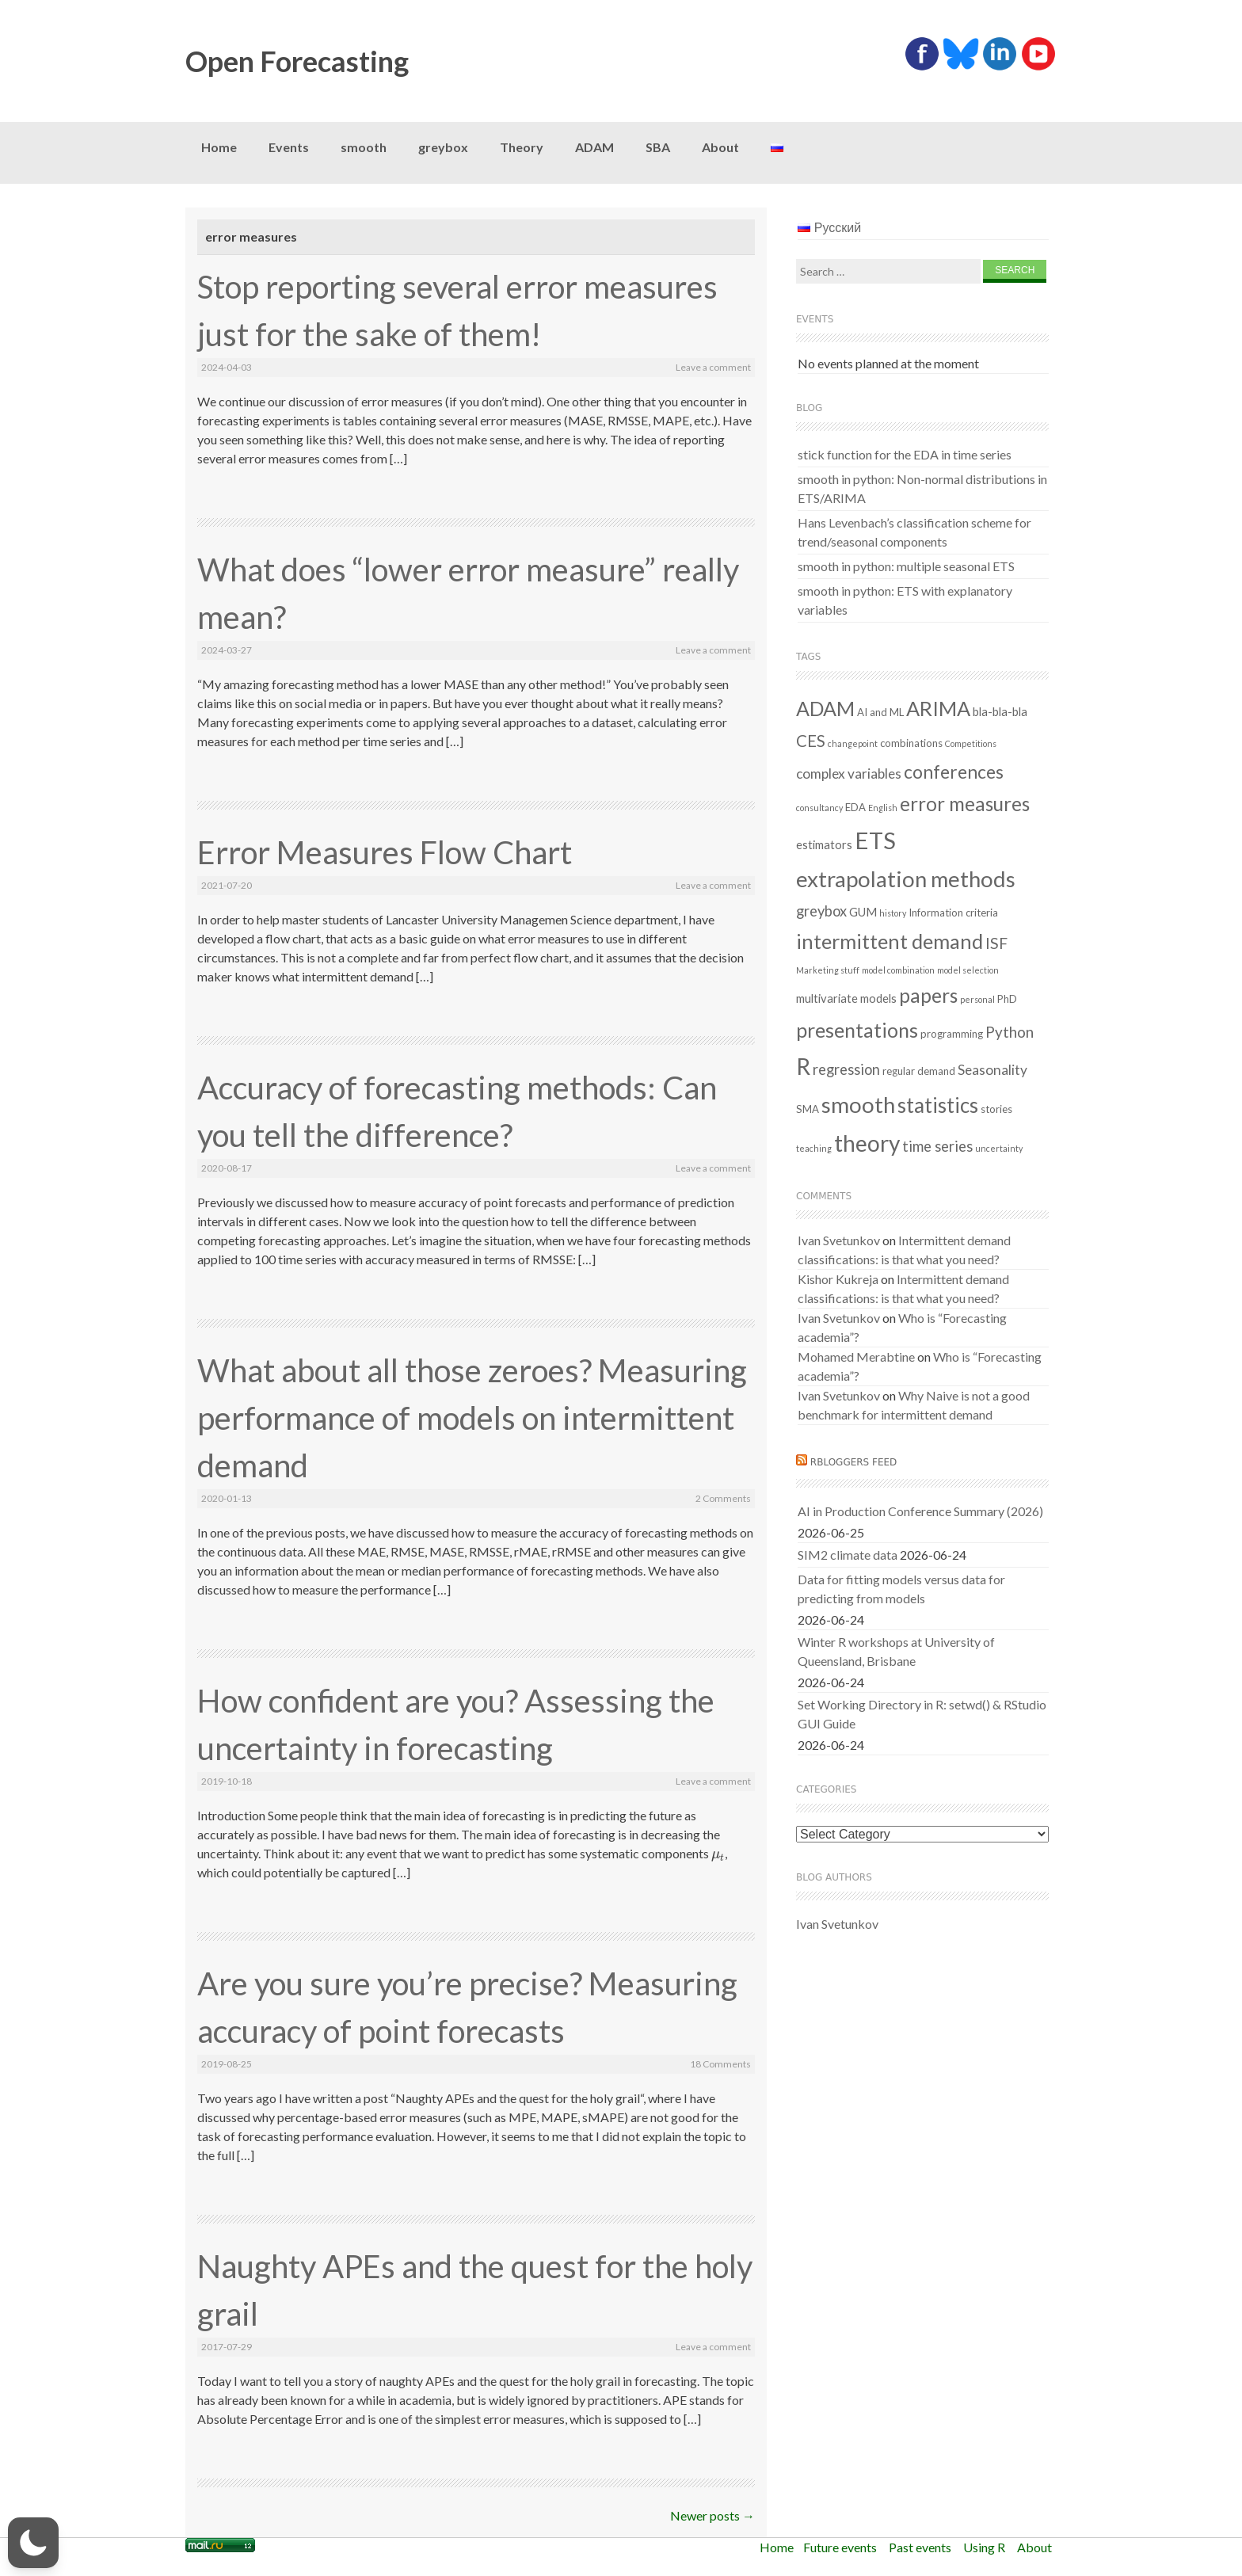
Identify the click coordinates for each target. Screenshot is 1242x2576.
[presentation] (718, 1853)
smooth (364, 146)
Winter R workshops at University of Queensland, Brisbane (896, 1651)
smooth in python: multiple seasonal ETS (906, 566)
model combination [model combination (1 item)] (898, 970)
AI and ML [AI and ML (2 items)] (880, 712)
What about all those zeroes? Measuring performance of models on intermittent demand (472, 1417)
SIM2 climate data (847, 1554)
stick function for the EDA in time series (905, 454)
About (720, 146)
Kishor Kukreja (838, 1278)
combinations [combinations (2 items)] (911, 743)
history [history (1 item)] (892, 913)
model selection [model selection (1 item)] (968, 970)
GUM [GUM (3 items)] (863, 912)
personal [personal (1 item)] (977, 999)
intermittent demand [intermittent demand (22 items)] (889, 941)
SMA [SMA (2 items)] (807, 1109)
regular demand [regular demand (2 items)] (918, 1071)
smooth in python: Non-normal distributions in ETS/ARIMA (922, 488)
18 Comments (720, 2064)
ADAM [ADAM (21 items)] (825, 708)
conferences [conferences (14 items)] (954, 771)
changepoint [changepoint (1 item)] (853, 743)
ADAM (594, 146)
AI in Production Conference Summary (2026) (920, 1511)
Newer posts (712, 2515)
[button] (33, 2542)
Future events (840, 2547)
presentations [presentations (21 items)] (857, 1030)
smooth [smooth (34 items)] (858, 1105)
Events (289, 146)
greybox (443, 146)
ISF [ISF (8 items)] (996, 943)
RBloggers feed (853, 1462)
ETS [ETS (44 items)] (875, 840)
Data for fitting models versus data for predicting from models (901, 1589)
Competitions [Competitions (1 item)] (970, 743)
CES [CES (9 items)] (810, 740)
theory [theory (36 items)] (867, 1143)
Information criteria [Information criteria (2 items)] (953, 912)
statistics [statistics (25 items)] (937, 1105)
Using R (984, 2547)
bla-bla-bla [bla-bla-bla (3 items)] (1000, 711)
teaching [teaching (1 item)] (814, 1148)
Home (219, 146)
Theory (521, 146)
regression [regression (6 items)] (846, 1069)
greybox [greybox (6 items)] (821, 911)
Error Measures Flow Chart (384, 852)
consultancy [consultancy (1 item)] (819, 807)
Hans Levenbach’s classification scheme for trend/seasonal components (914, 532)
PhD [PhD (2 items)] (1007, 999)
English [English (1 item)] (882, 807)
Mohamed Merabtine (856, 1356)
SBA (658, 146)
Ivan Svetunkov (839, 1240)
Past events (920, 2547)
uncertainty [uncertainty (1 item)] (999, 1148)
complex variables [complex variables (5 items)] (848, 773)
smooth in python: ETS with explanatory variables (905, 600)
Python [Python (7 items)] (1009, 1032)
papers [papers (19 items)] (928, 995)
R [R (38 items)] (803, 1066)
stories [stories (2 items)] (996, 1109)
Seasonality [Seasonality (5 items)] (992, 1069)
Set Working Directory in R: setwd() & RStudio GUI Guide (922, 1714)
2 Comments (723, 1498)
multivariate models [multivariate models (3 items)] (846, 998)
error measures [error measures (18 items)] (965, 803)
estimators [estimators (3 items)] (824, 844)
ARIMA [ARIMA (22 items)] (938, 708)
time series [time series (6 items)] (937, 1146)
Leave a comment (713, 367)
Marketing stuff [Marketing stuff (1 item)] (827, 970)
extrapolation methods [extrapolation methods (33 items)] (905, 879)
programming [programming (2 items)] (951, 1033)
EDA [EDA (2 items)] (855, 807)
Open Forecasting (297, 61)
